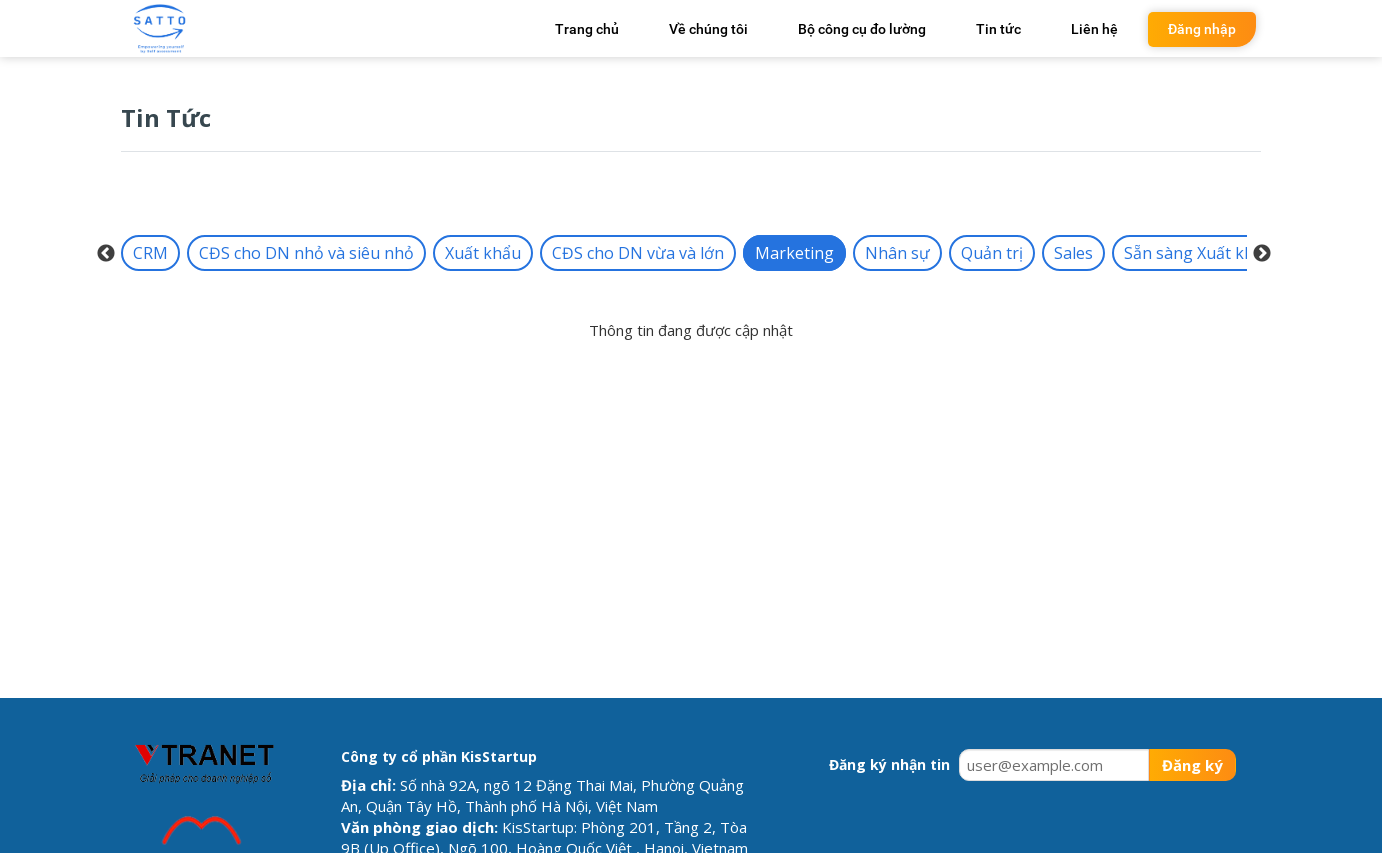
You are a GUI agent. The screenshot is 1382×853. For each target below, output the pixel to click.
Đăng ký (1192, 765)
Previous (106, 254)
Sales (1073, 253)
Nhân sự (897, 253)
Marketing (794, 253)
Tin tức (998, 29)
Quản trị (992, 253)
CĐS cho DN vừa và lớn (638, 253)
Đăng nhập (1202, 29)
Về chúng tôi (708, 29)
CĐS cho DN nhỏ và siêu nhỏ (306, 253)
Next (1262, 254)
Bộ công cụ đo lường (862, 29)
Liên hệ (1094, 29)
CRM (150, 253)
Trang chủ (587, 29)
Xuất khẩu (483, 253)
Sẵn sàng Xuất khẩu (1198, 253)
